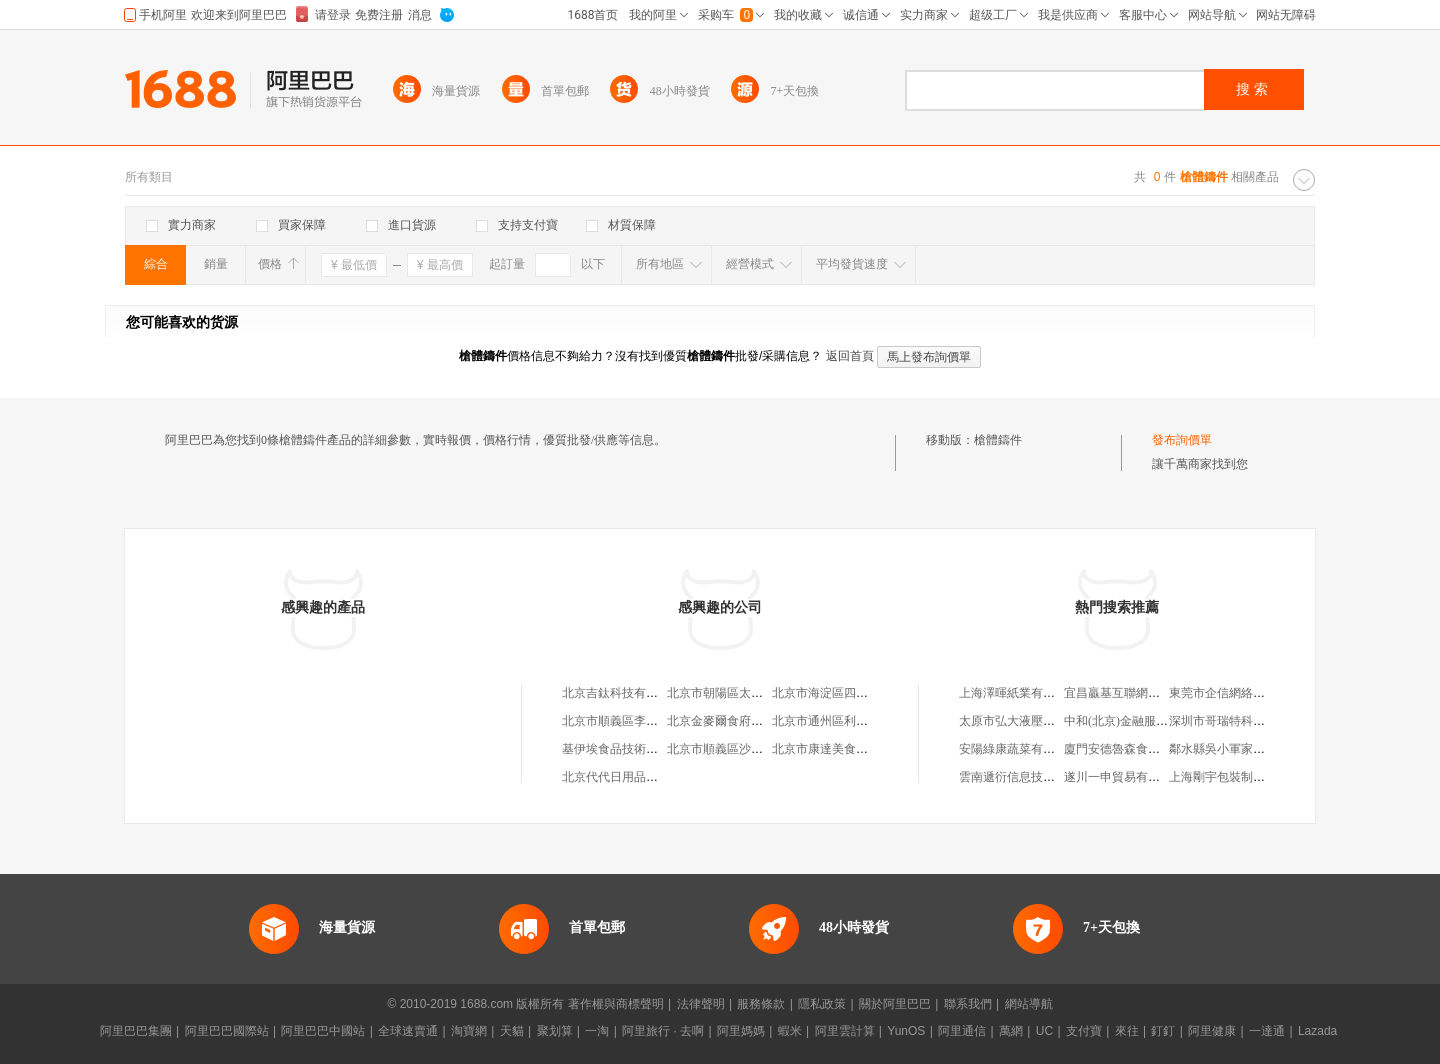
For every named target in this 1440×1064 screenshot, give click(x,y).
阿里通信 (962, 1031)
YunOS (906, 1031)
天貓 (512, 1031)
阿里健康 (1212, 1031)
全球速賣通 (408, 1031)
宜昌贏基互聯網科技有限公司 (1142, 693)
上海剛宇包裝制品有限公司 (1241, 777)
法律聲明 (701, 1004)
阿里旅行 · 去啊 (663, 1031)
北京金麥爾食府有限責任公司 (745, 721)
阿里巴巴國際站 (227, 1031)
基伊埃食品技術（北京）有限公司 (652, 749)
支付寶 (1084, 1031)
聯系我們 (968, 1004)
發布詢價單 (1182, 440)
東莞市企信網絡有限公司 (1235, 693)
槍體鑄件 (998, 440)
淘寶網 (469, 1031)
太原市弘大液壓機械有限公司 (1037, 721)
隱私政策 (822, 1004)
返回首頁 (850, 356)
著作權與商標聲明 (616, 1004)
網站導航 (1029, 1004)
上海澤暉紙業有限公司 (1019, 693)
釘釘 (1163, 1031)
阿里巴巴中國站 (323, 1031)
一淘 (597, 1031)
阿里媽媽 (741, 1031)
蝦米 (790, 1031)
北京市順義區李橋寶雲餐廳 (634, 721)
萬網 (1011, 1031)
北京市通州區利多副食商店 (844, 721)
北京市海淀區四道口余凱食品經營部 (868, 693)
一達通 (1267, 1031)
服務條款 (761, 1004)
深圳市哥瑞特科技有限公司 (1241, 721)
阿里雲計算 (845, 1031)
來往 (1127, 1031)
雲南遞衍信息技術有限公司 (1031, 777)
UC (1044, 1031)
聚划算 (555, 1031)
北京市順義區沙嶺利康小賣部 (745, 749)
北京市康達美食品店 (826, 749)
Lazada (1317, 1031)
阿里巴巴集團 (136, 1031)
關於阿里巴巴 (895, 1004)
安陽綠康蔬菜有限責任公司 (1031, 749)
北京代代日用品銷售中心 (628, 777)
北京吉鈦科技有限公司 (622, 693)
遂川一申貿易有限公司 (1124, 777)
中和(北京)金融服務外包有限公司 (1152, 721)
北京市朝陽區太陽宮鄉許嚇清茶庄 (757, 693)
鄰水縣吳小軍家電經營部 (1235, 749)
